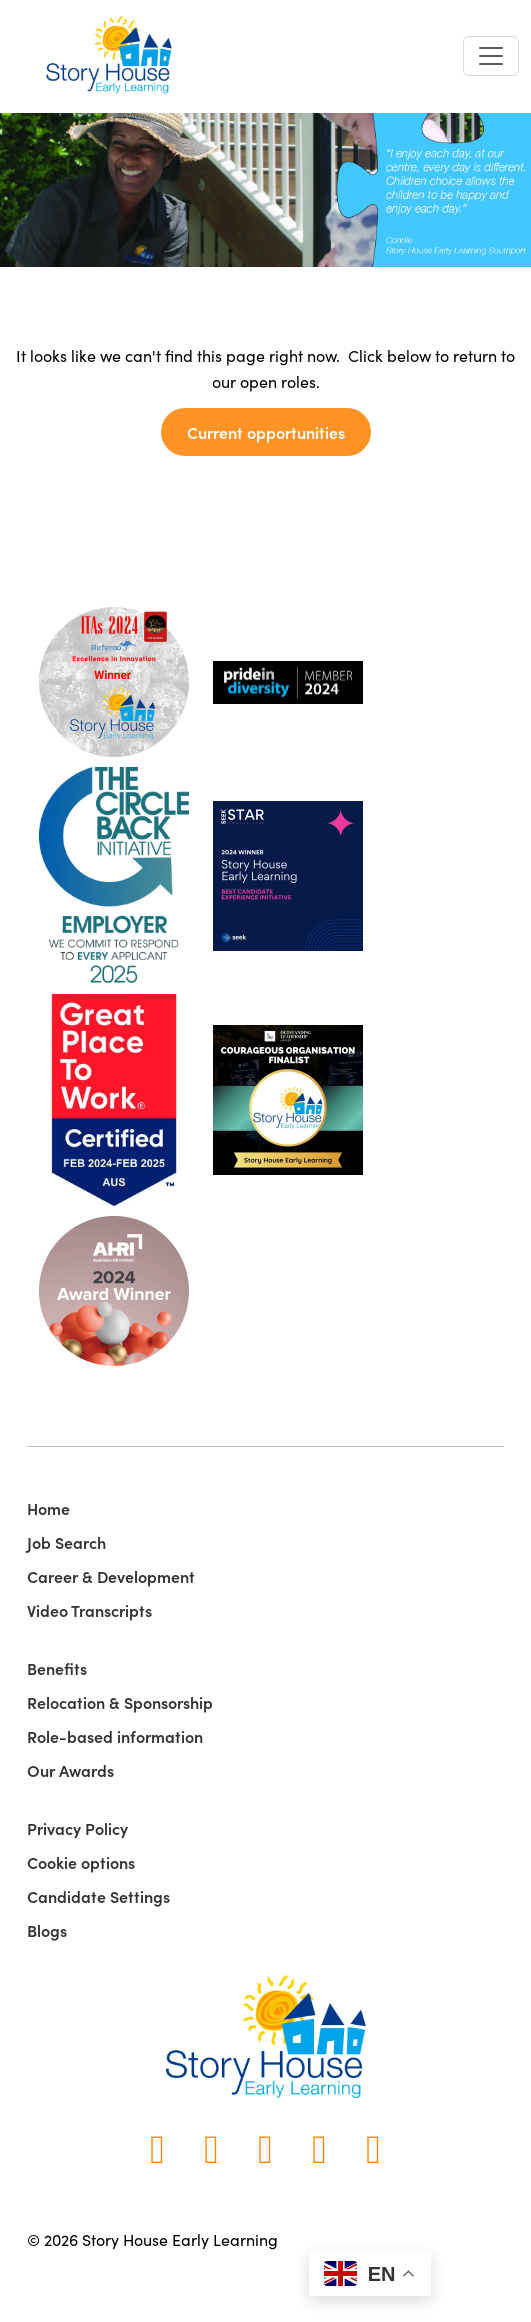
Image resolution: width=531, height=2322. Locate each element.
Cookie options (81, 1862)
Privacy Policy (77, 1828)
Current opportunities (266, 432)
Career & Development (111, 1576)
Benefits (57, 1668)
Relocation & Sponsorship (120, 1702)
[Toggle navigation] (491, 56)
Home (48, 1508)
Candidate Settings (98, 1896)
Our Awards (70, 1770)
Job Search (66, 1542)
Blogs (47, 1930)
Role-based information (115, 1736)
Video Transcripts (89, 1610)
